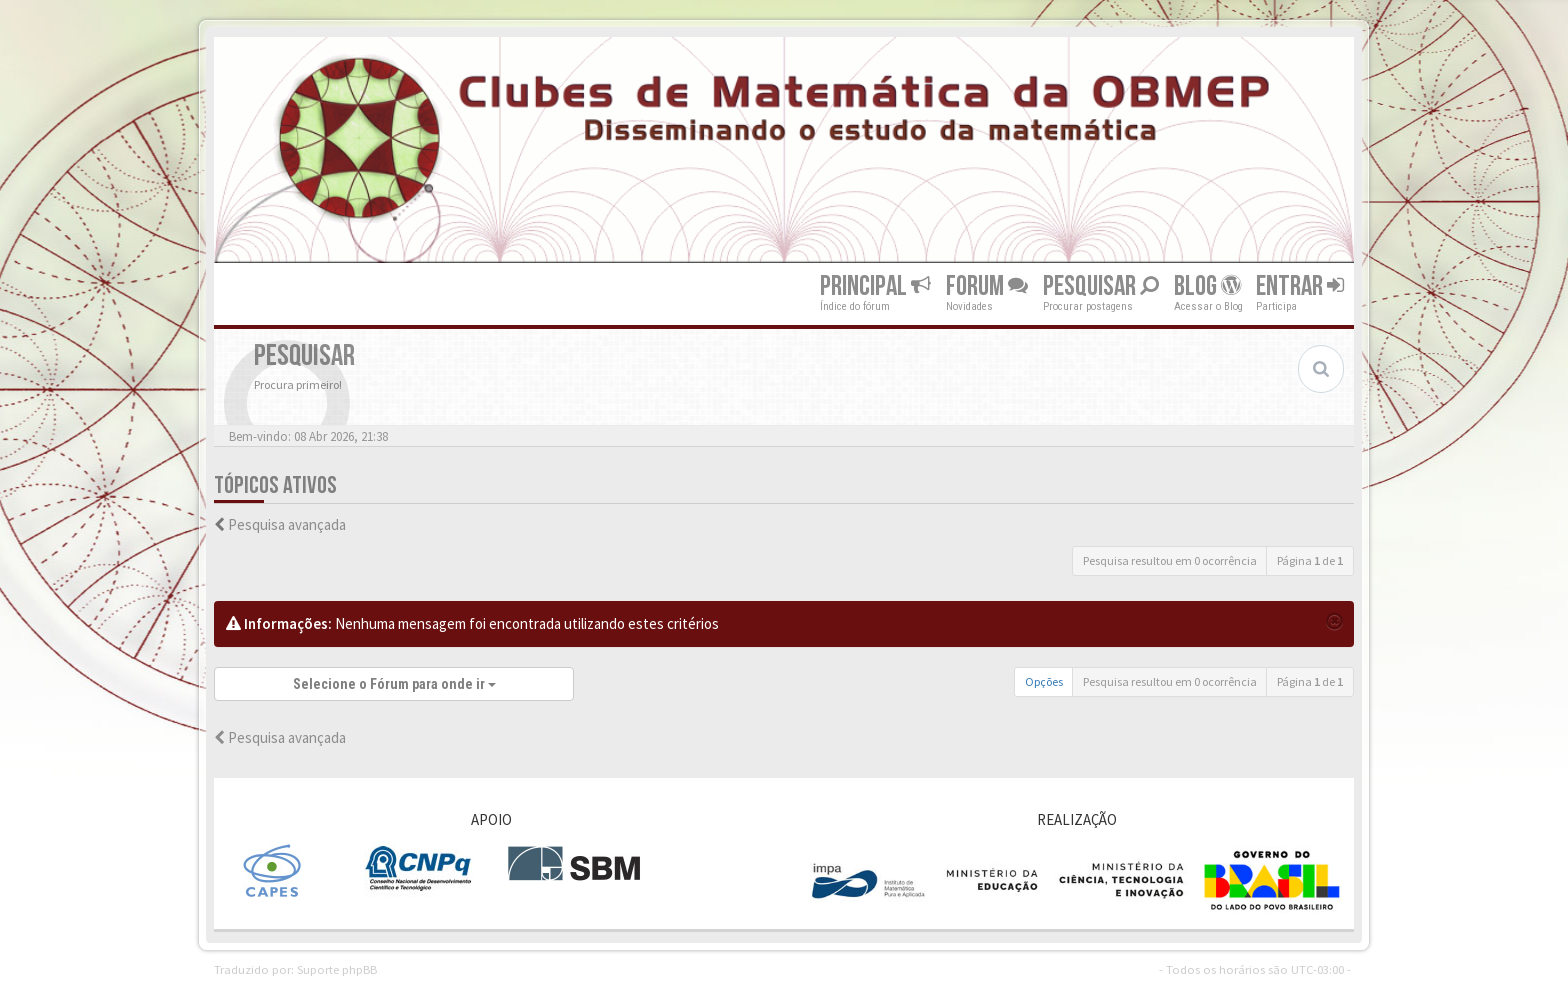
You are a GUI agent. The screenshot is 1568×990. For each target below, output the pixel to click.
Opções (1044, 681)
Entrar (1300, 286)
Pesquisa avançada (287, 524)
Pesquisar (1101, 286)
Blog (1207, 286)
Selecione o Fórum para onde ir (394, 684)
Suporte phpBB (337, 969)
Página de (1310, 560)
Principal (875, 286)
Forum (987, 286)
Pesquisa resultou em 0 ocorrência (1170, 560)
